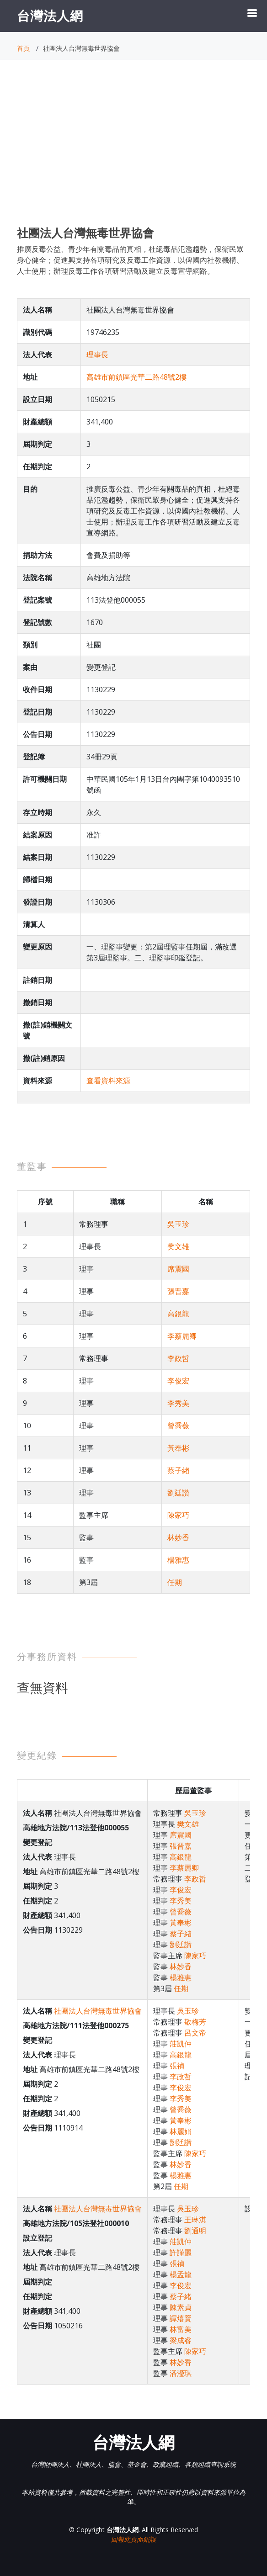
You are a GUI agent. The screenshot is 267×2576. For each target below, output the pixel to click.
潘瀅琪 (181, 2373)
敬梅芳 (195, 2022)
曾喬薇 (178, 1426)
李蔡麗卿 (182, 1336)
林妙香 (178, 1537)
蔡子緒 (181, 2296)
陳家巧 (178, 1515)
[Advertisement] (133, 151)
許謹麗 (181, 2252)
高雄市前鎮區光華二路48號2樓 (136, 377)
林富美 (181, 2329)
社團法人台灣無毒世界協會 (98, 2011)
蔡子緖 (178, 1470)
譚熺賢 (181, 2318)
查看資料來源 (108, 1081)
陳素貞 (181, 2307)
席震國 (178, 1269)
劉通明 (195, 2231)
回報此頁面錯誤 (133, 2539)
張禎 (177, 2066)
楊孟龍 (181, 2274)
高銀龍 (178, 1314)
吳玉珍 (178, 1224)
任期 (174, 1582)
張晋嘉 (178, 1291)
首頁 (23, 48)
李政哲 (178, 1358)
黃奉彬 (178, 1448)
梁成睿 (181, 2340)
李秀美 (178, 1403)
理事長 (97, 355)
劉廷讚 (178, 1493)
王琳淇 (195, 2220)
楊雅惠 (178, 1560)
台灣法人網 (50, 15)
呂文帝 (195, 2033)
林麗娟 (181, 2131)
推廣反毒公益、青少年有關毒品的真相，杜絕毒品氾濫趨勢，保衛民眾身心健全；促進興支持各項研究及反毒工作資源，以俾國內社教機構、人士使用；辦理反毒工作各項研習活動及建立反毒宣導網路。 (130, 260)
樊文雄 (178, 1246)
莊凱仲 (181, 2044)
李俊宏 (178, 1381)
